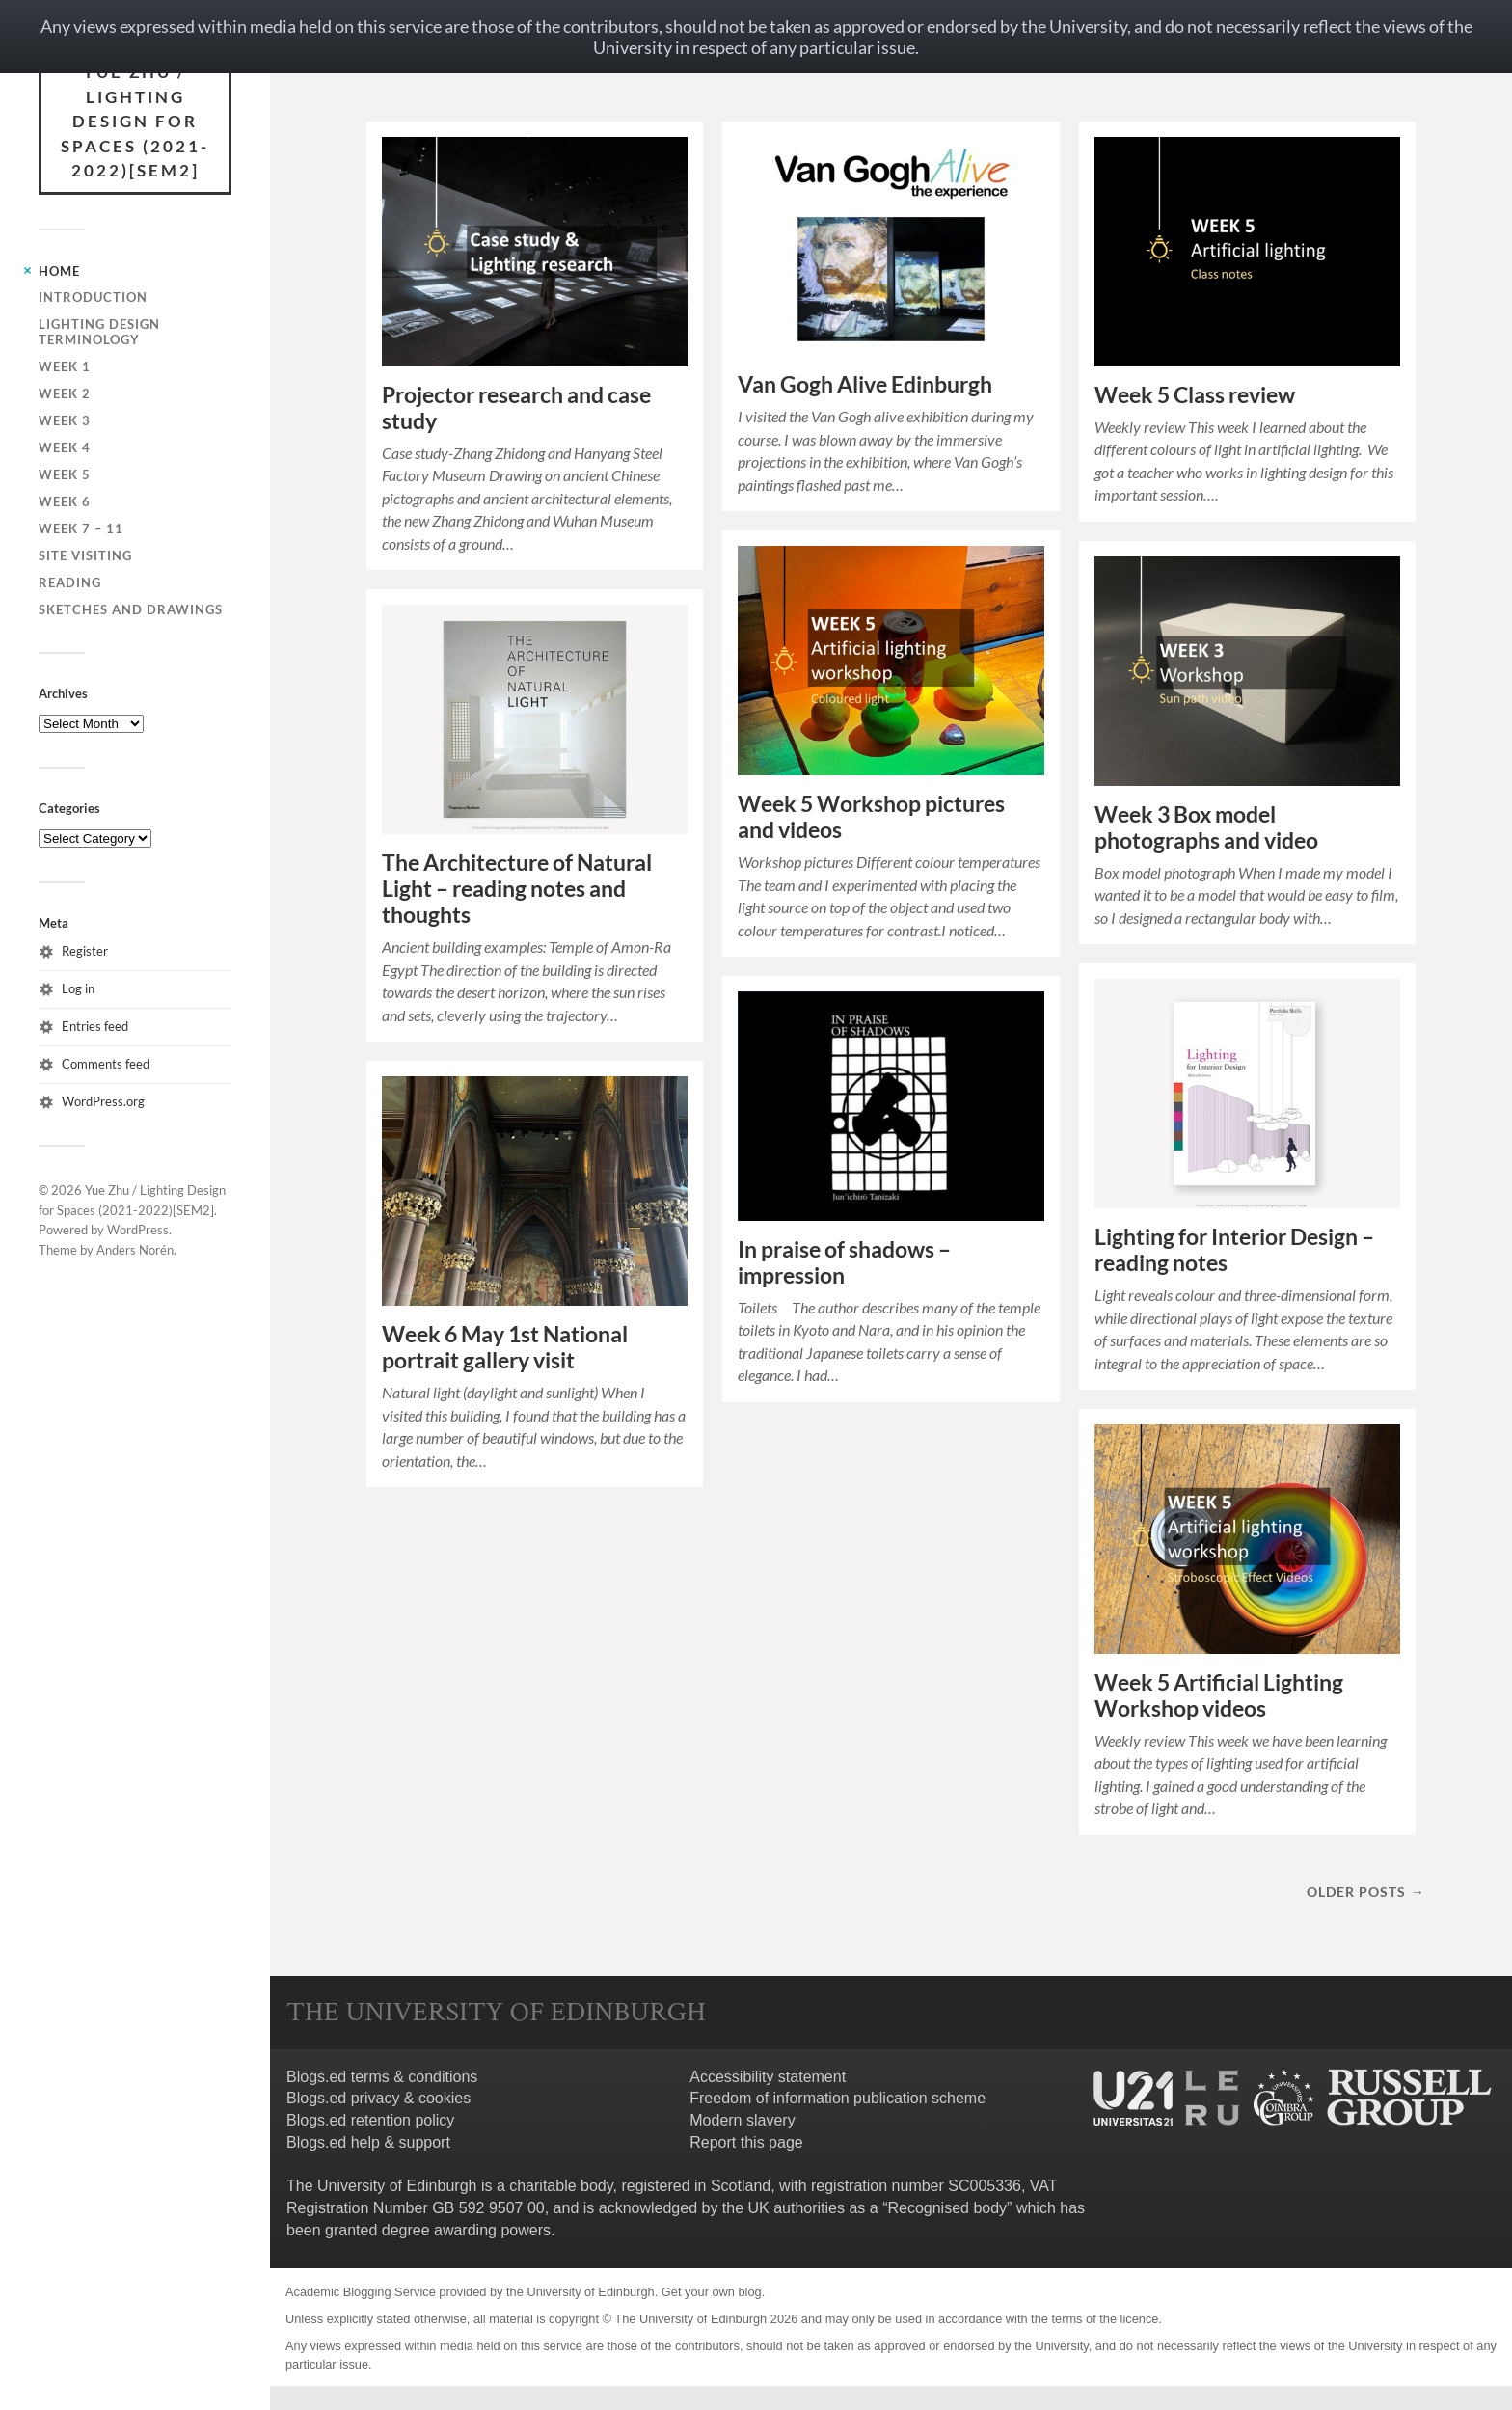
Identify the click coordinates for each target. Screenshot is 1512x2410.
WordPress (138, 1229)
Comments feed (105, 1063)
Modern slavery (742, 2120)
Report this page (745, 2142)
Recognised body (947, 2208)
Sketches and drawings (131, 609)
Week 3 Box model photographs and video (1206, 827)
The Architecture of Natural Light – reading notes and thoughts (517, 889)
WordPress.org (103, 1101)
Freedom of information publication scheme (837, 2098)
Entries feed (95, 1026)
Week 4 (65, 447)
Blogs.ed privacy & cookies (378, 2098)
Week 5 (65, 474)
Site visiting (85, 555)
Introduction (93, 297)
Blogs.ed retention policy (370, 2120)
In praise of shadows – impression (844, 1262)
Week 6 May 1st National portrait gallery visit (505, 1347)
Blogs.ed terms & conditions (381, 2077)
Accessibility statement (767, 2077)
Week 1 (65, 366)
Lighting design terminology (99, 331)
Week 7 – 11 (81, 528)
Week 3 (65, 420)
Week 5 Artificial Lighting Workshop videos (1218, 1695)
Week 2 (65, 393)
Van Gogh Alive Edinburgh (865, 384)
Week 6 (65, 501)
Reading (70, 582)
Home (59, 271)
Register (85, 951)
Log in (78, 988)
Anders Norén (135, 1250)
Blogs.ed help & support (368, 2142)
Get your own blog (712, 2292)
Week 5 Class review (1194, 395)
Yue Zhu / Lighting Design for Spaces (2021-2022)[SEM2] (135, 121)
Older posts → (1365, 1891)
